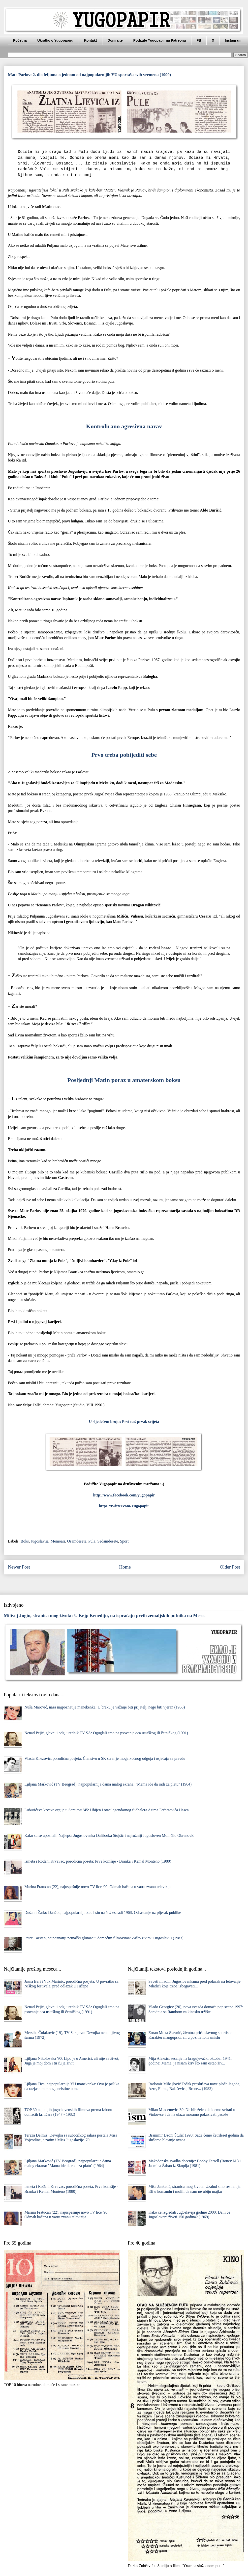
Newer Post (19, 1567)
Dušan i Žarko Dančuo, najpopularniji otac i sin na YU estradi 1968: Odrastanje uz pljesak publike (102, 1912)
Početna (20, 40)
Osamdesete (76, 1541)
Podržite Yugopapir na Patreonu (159, 40)
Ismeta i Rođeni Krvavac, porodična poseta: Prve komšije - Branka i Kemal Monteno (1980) (97, 1861)
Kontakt (90, 40)
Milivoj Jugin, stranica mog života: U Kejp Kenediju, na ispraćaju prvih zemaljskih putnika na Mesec (105, 1615)
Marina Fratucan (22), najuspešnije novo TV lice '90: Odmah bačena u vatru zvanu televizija (97, 1887)
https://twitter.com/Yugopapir (124, 1506)
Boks (25, 1541)
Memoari (58, 1541)
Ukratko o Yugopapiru (55, 40)
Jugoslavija (40, 1541)
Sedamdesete (107, 1541)
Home (125, 1567)
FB (199, 40)
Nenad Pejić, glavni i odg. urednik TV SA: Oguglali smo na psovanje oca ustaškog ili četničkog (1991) (106, 1733)
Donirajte (115, 40)
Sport (124, 1541)
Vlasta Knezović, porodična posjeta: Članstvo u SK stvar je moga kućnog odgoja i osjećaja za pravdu (104, 1758)
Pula (91, 1541)
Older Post (230, 1567)
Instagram (233, 40)
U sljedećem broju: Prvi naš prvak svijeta (124, 1421)
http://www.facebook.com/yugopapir (124, 1495)
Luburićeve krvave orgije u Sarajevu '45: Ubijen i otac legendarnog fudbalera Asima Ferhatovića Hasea (106, 1810)
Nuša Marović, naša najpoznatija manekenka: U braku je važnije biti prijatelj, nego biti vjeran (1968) (104, 1707)
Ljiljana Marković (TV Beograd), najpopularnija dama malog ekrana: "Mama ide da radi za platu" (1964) (107, 1784)
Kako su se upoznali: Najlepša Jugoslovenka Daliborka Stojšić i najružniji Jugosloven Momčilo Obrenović (109, 1835)
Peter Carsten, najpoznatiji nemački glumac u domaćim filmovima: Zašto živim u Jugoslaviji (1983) (103, 1938)
